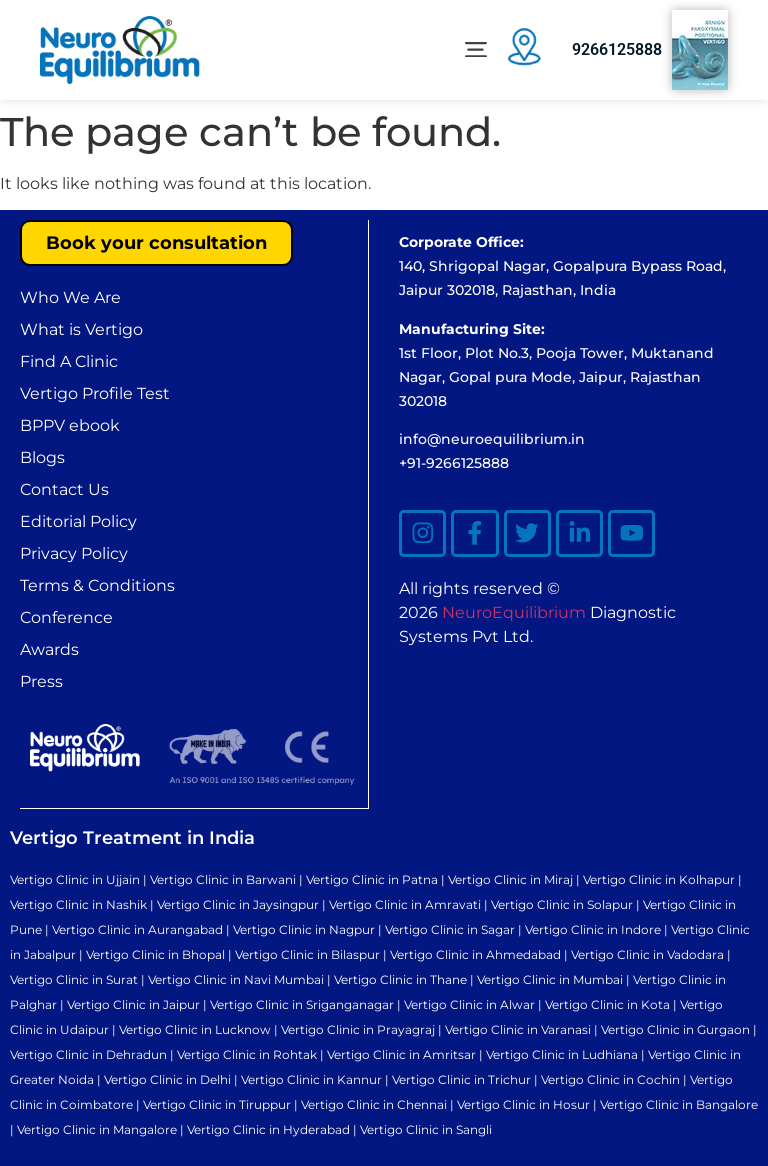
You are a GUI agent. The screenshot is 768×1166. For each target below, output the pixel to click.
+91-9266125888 (454, 463)
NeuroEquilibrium (514, 615)
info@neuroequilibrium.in (492, 439)
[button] (475, 50)
